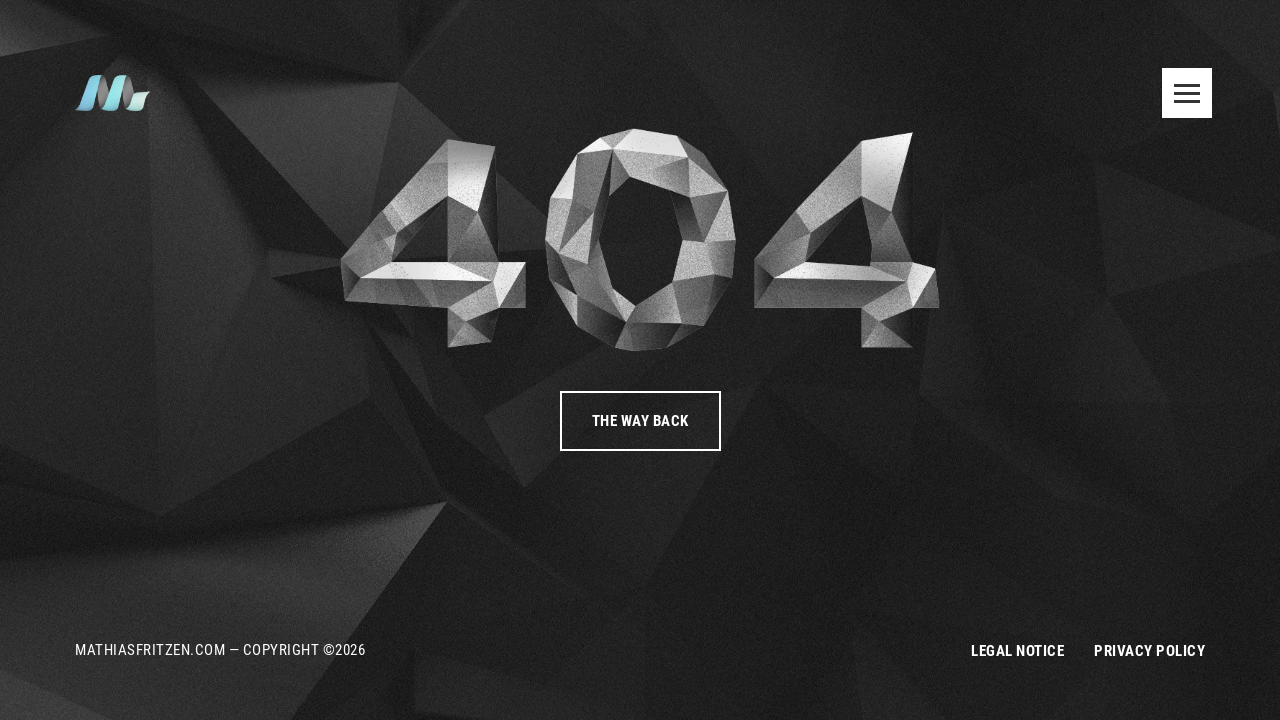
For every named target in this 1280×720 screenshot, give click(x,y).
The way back (640, 421)
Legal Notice (1017, 651)
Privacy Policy (1149, 651)
